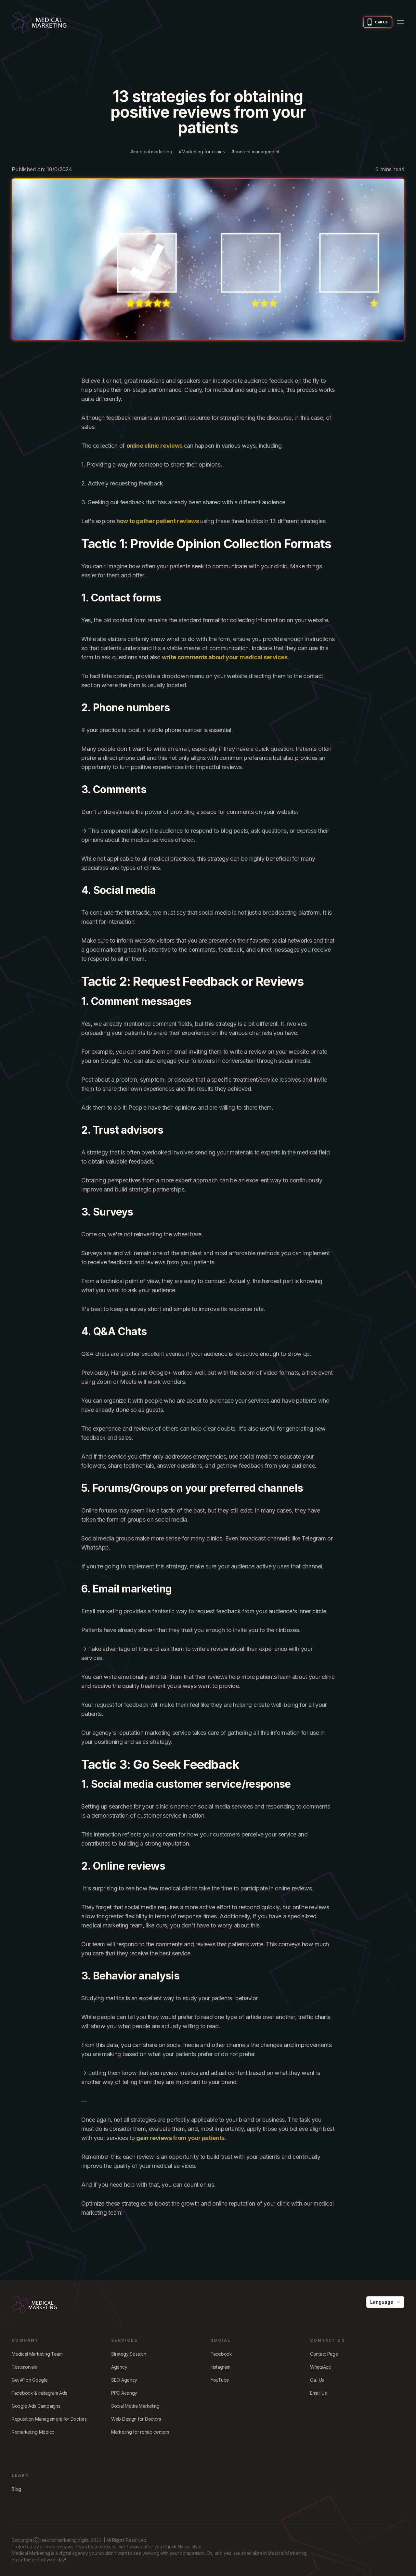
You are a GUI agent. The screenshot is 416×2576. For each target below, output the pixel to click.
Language (386, 2302)
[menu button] (400, 22)
